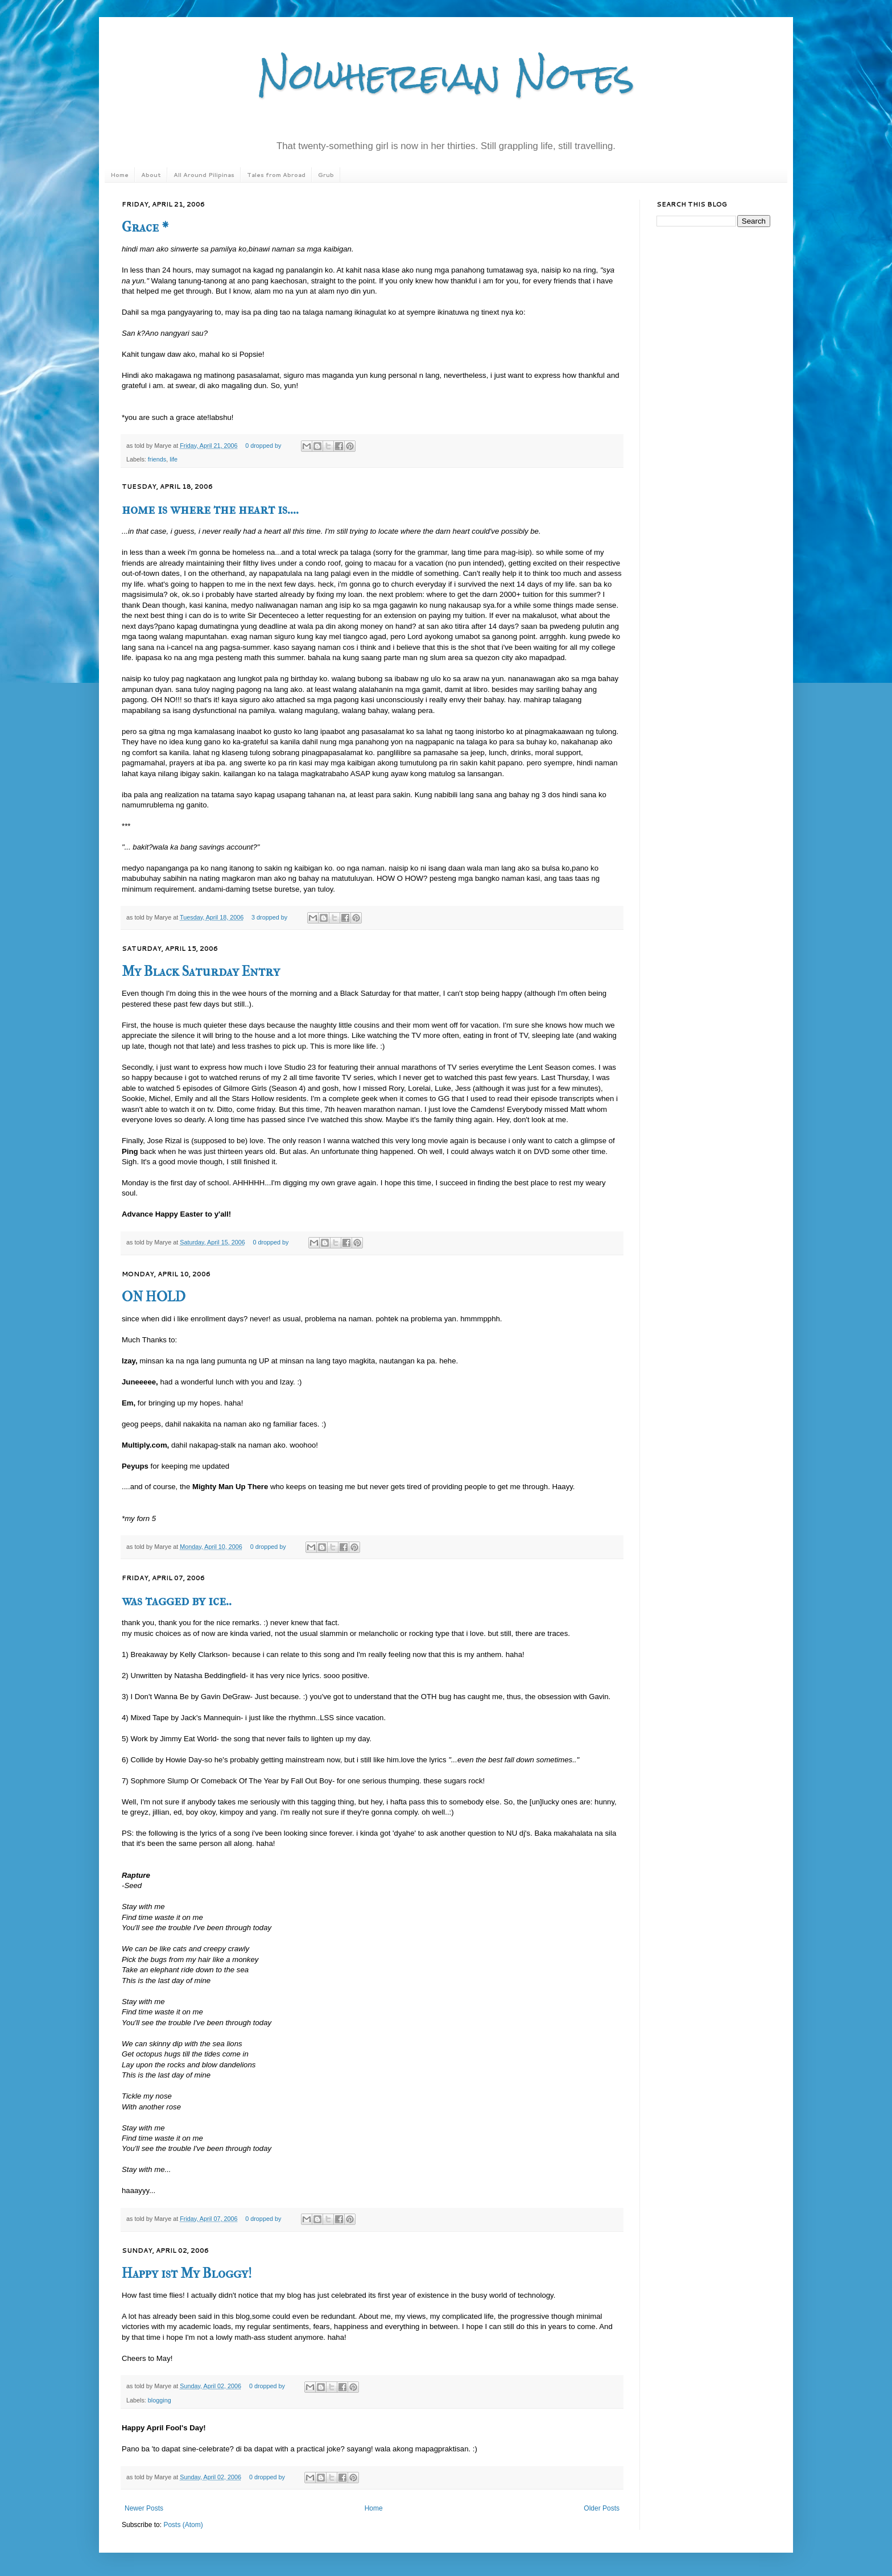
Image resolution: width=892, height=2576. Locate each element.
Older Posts (602, 2508)
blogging (159, 2400)
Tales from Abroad (276, 175)
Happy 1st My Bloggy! (186, 2273)
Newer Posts (144, 2508)
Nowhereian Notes (446, 76)
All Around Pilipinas (204, 175)
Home (119, 175)
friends (157, 459)
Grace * (145, 227)
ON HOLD (153, 1297)
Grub (326, 175)
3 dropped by (269, 917)
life (173, 459)
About (151, 175)
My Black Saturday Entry (201, 971)
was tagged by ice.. (177, 1601)
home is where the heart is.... (210, 509)
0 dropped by (263, 445)
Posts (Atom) (183, 2525)
